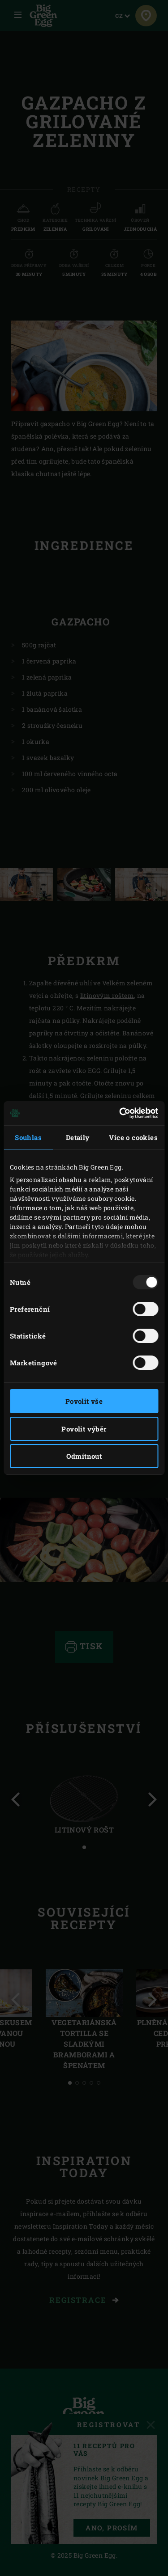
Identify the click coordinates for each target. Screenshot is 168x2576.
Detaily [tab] (78, 1137)
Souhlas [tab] (28, 1137)
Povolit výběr (83, 1428)
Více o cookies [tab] (133, 1137)
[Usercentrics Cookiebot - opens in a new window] (120, 1113)
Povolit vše (84, 1401)
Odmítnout (84, 1456)
